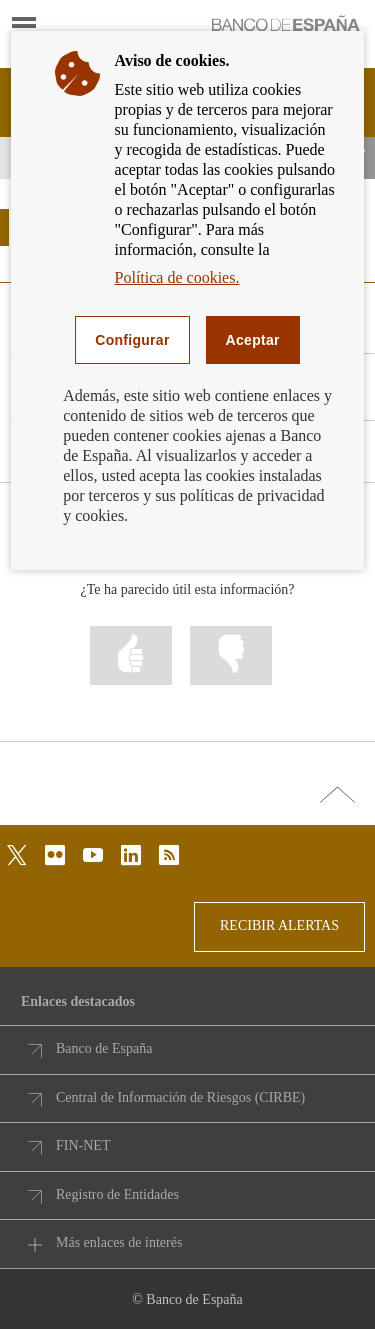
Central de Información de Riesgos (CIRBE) (180, 1097)
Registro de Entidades (117, 1194)
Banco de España (104, 1048)
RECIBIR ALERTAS (279, 925)
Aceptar (253, 340)
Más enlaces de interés (119, 1242)
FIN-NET (83, 1145)
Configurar (132, 340)
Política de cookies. (177, 277)
